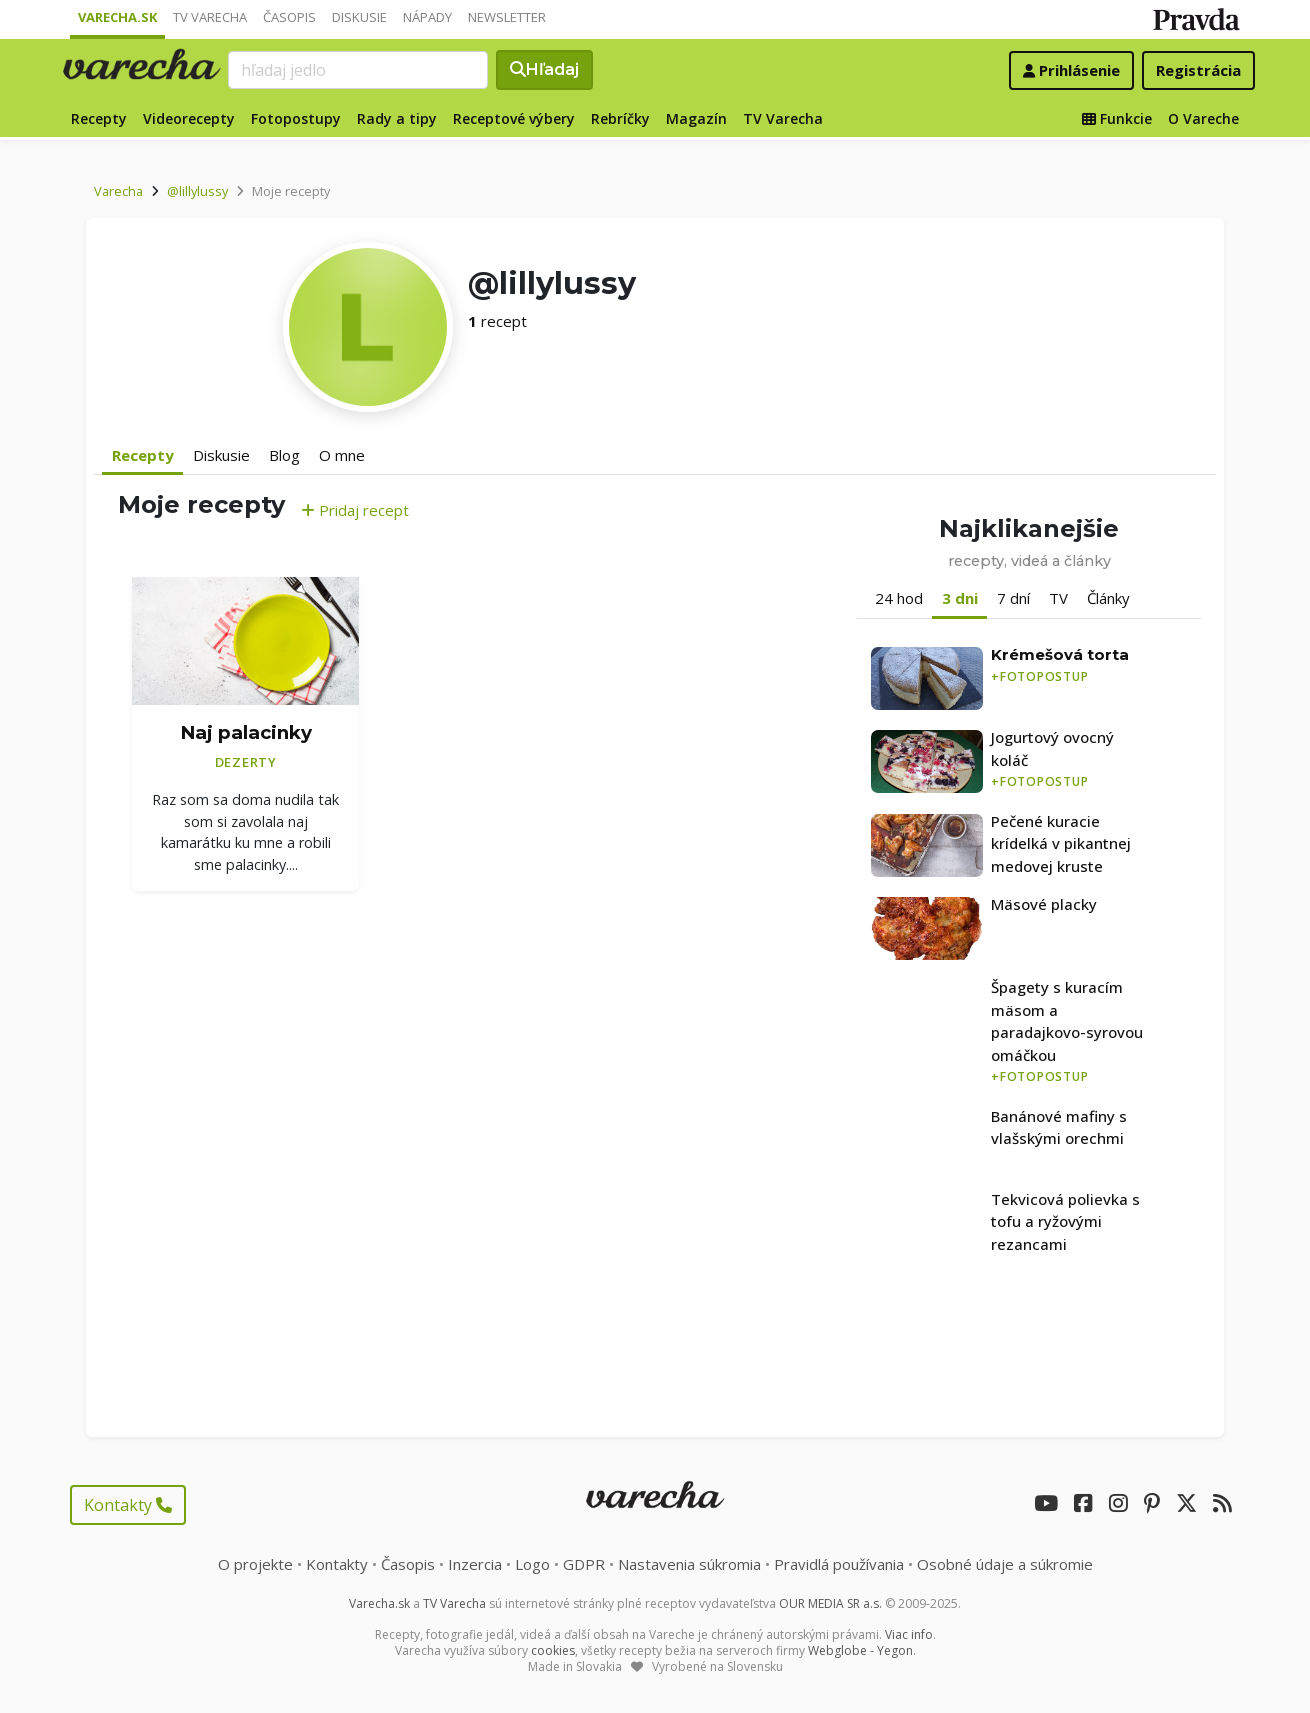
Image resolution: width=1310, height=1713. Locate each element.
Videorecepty (189, 118)
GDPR (584, 1564)
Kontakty (128, 1505)
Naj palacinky (246, 732)
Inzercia (475, 1564)
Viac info (909, 1634)
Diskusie (359, 17)
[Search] (358, 70)
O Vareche (1203, 118)
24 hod (899, 598)
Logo (532, 1564)
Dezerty (246, 762)
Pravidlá (839, 1564)
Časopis (289, 17)
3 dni (960, 598)
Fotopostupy (296, 118)
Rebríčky (620, 118)
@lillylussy (197, 191)
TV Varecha (210, 17)
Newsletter (507, 17)
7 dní (1013, 598)
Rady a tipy (397, 118)
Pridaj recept (355, 510)
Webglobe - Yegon (860, 1650)
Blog (284, 455)
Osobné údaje (1005, 1564)
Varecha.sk (117, 17)
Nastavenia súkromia (689, 1564)
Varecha (118, 191)
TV (1058, 598)
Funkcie (1117, 118)
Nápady (427, 17)
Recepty (99, 118)
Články (1108, 598)
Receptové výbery (514, 118)
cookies (553, 1650)
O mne (342, 455)
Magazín (696, 118)
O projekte (255, 1564)
